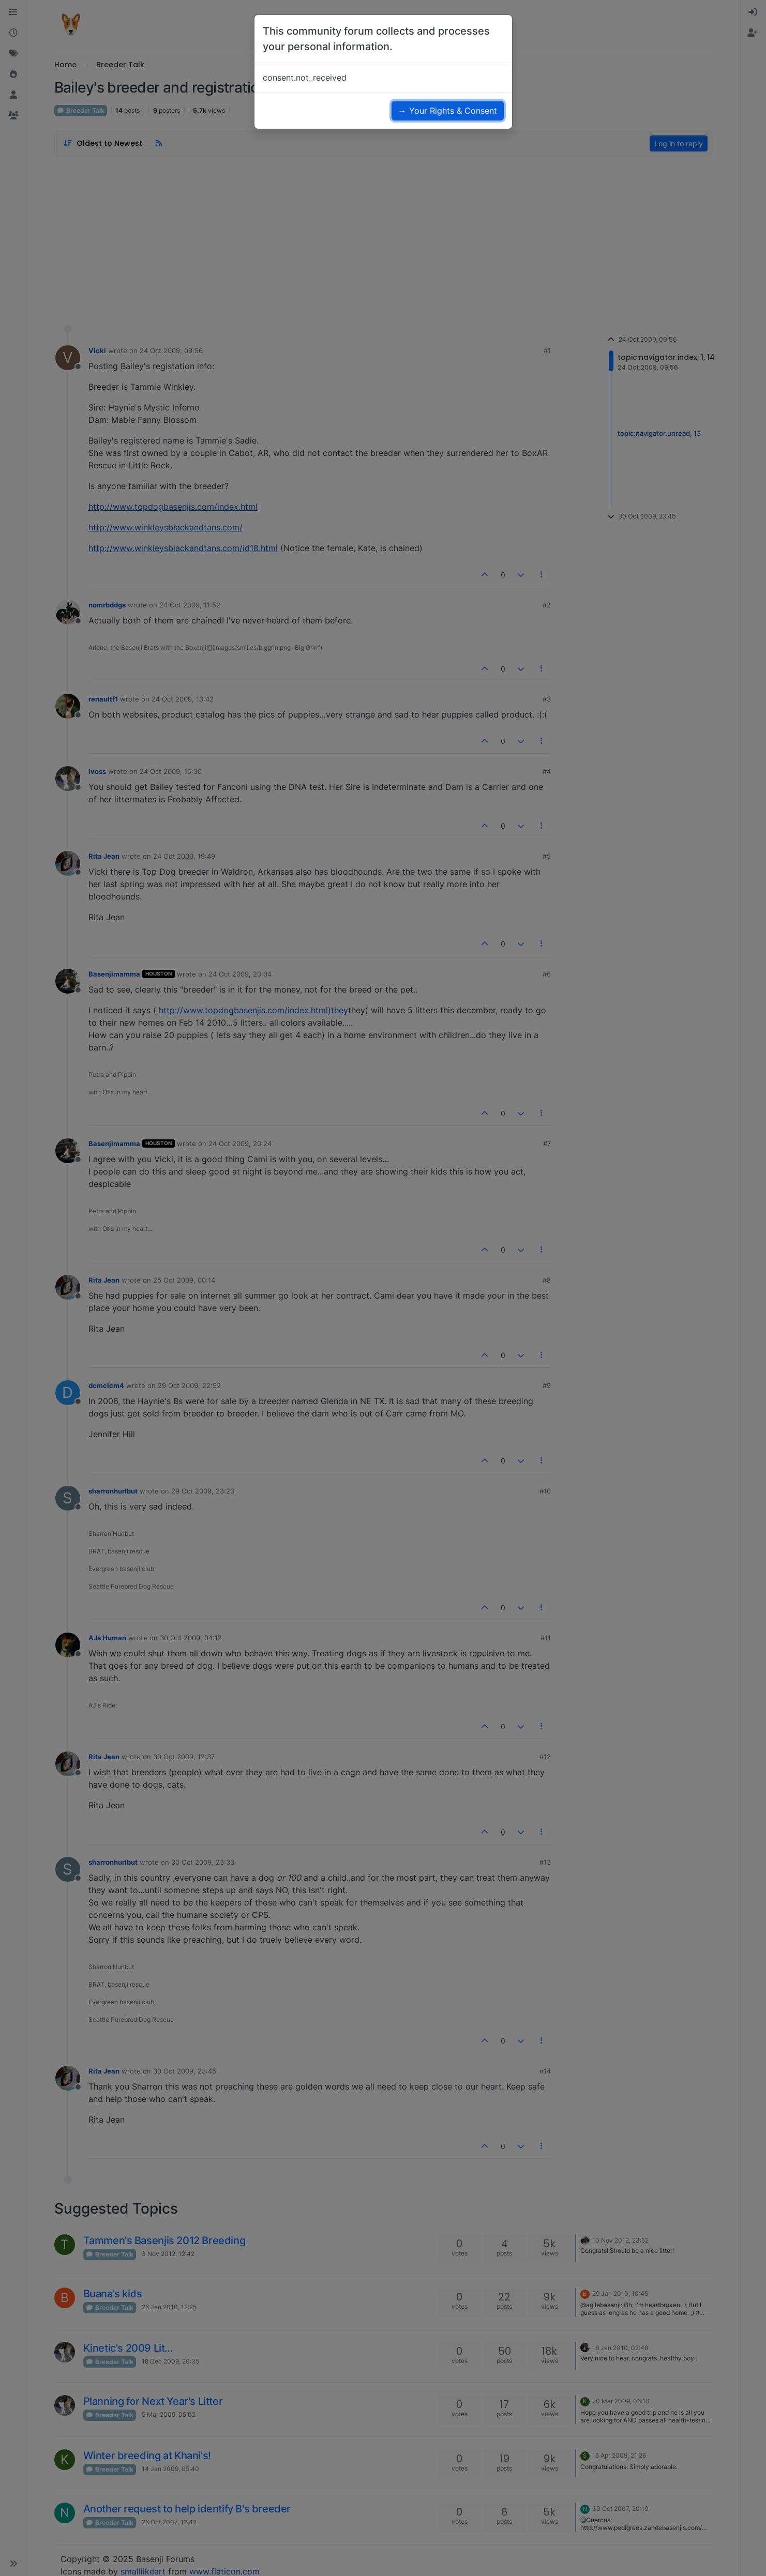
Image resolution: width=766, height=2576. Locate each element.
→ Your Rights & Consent (447, 110)
